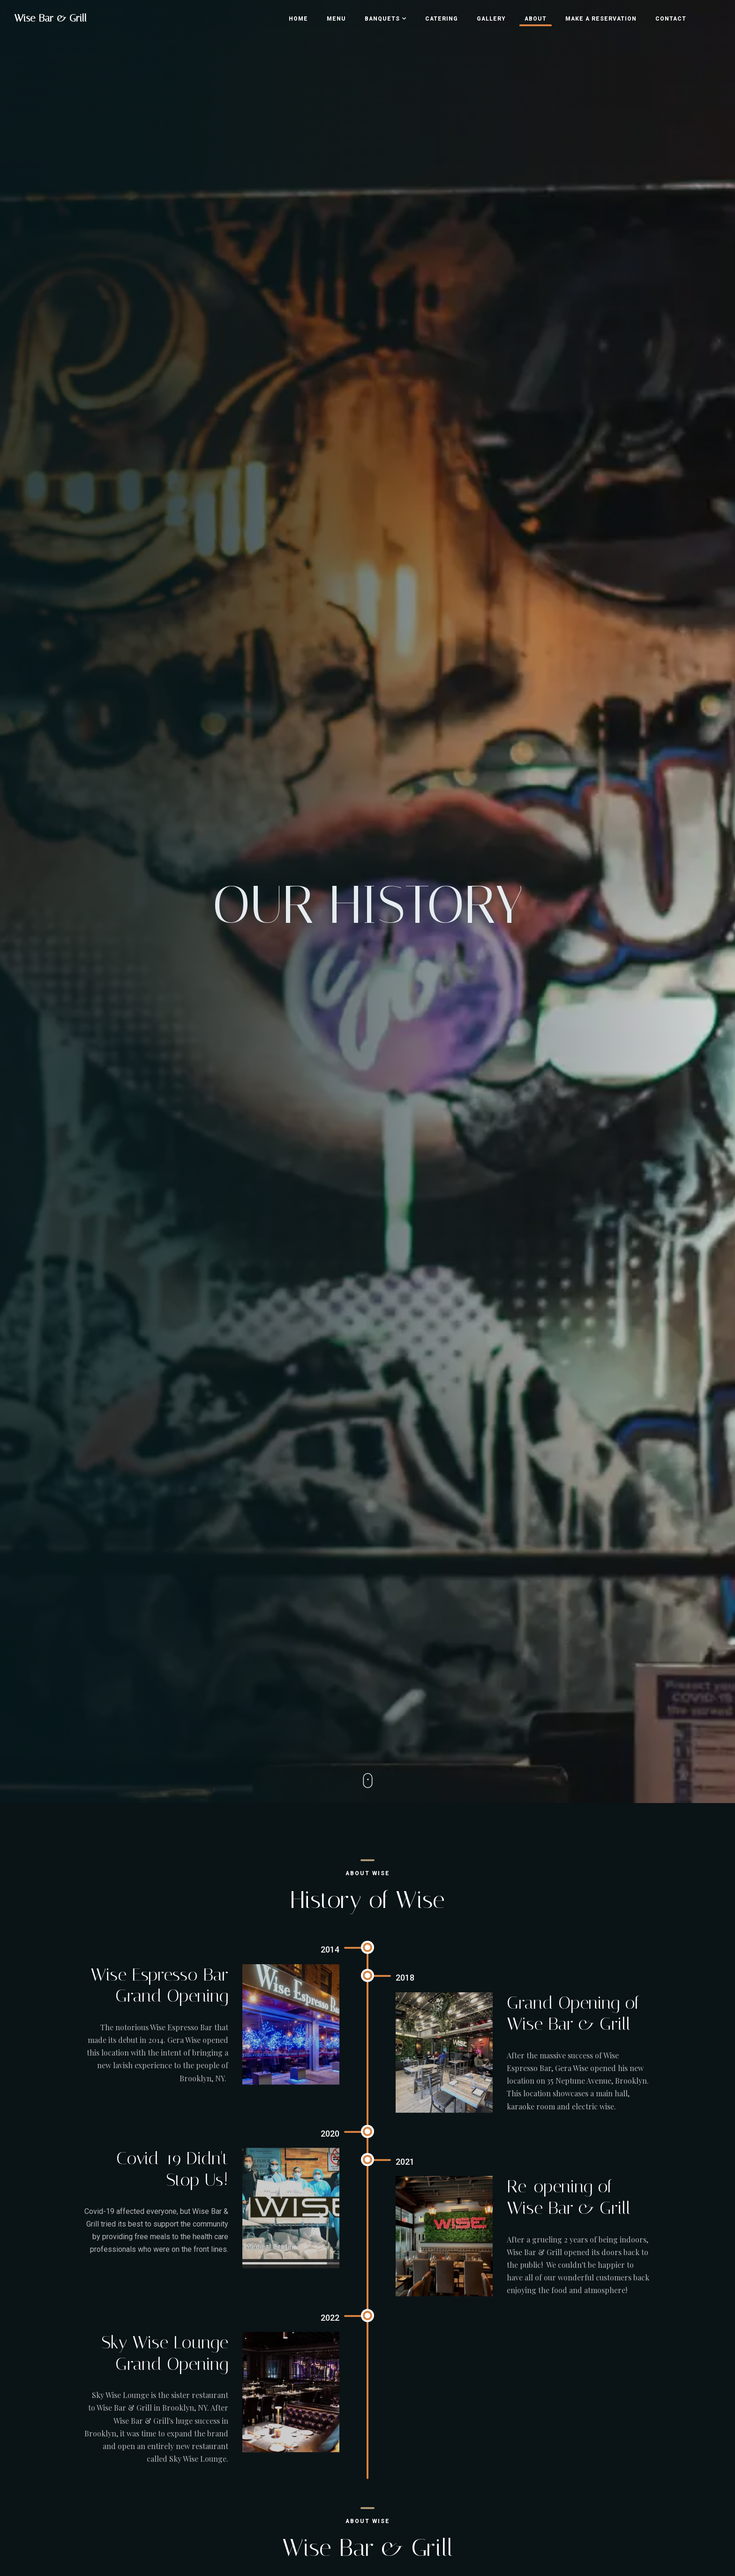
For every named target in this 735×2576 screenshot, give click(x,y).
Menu (336, 18)
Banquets (382, 18)
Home (298, 18)
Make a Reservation (601, 18)
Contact (670, 18)
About (536, 18)
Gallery (491, 18)
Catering (441, 18)
